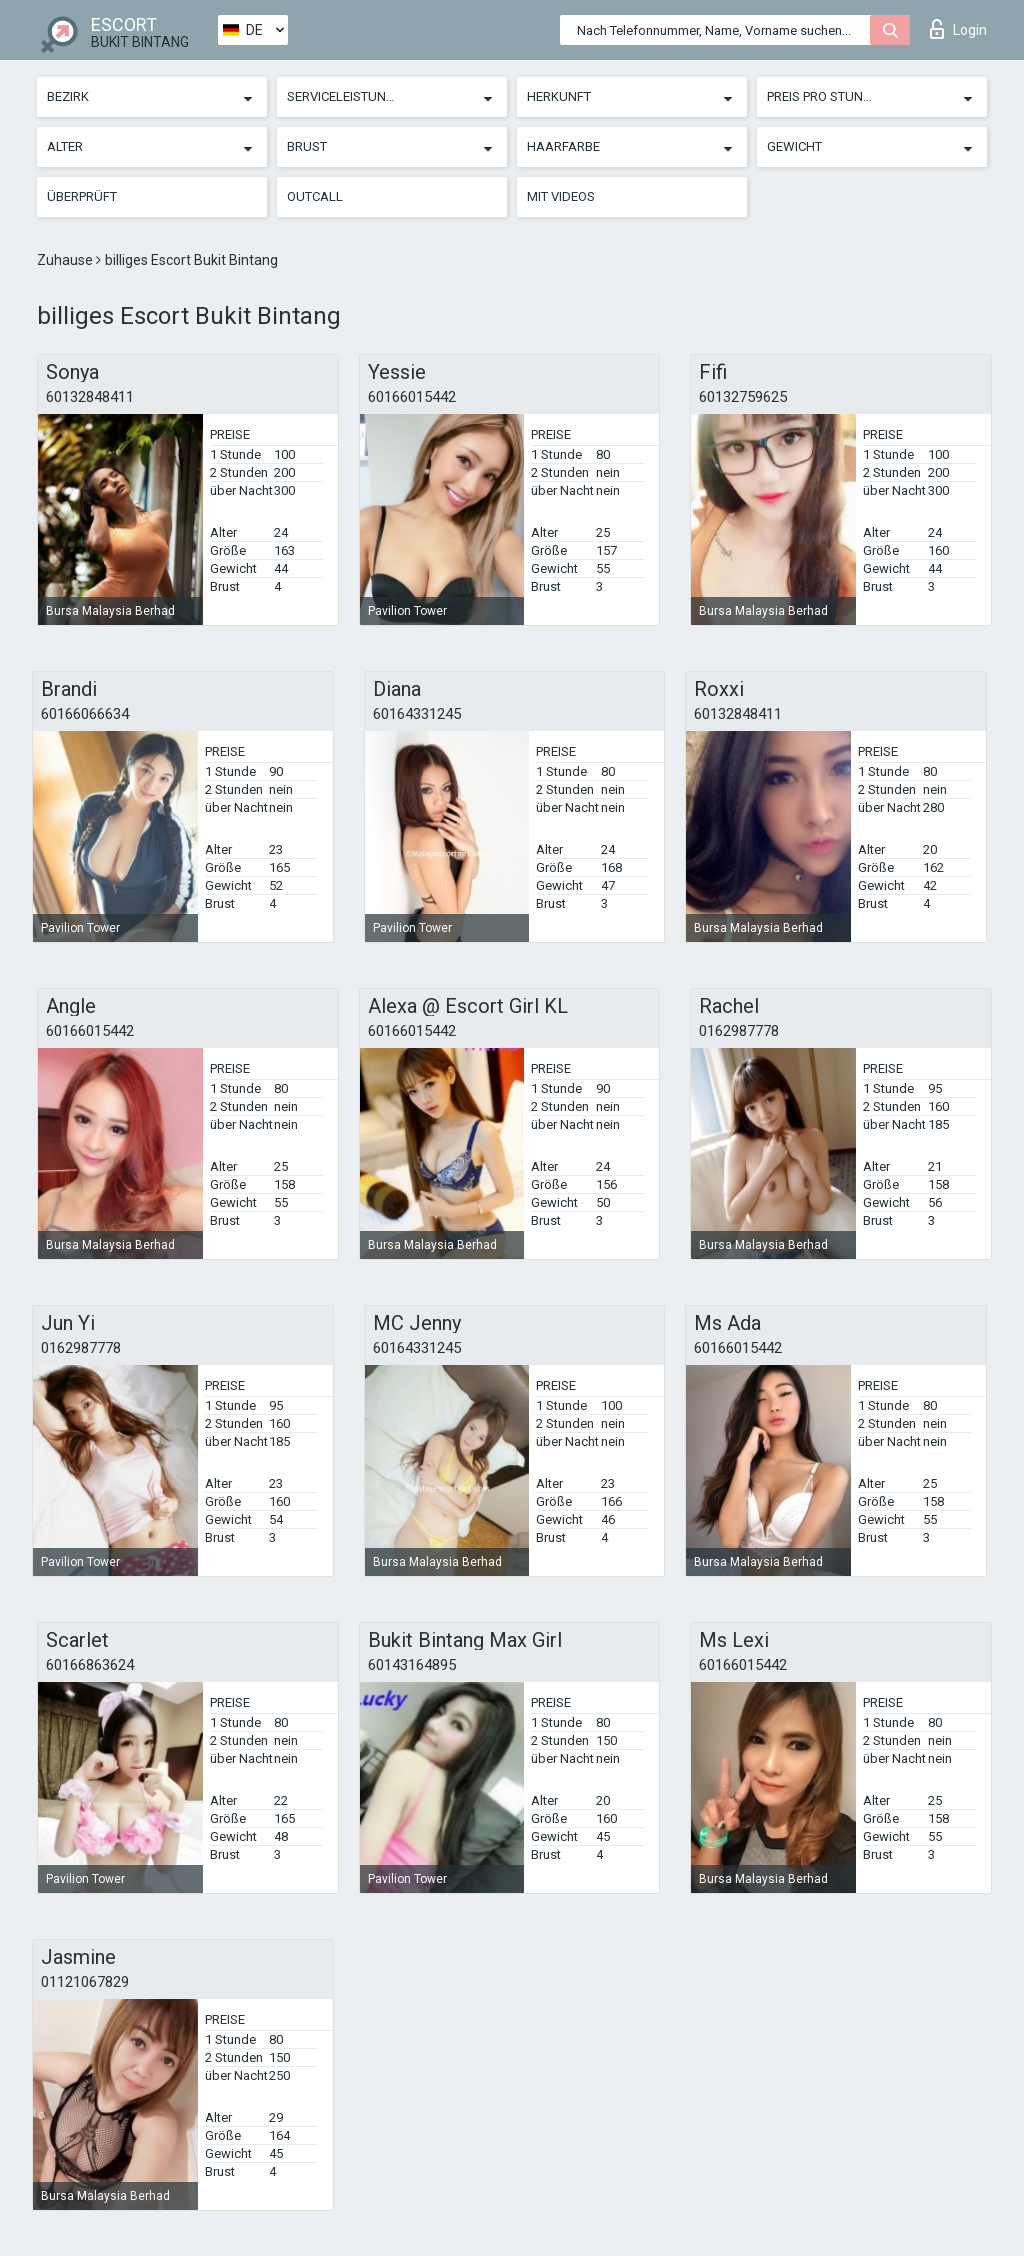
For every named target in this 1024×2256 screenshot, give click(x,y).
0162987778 (739, 1031)
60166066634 (85, 714)
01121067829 (85, 1982)
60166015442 (412, 397)
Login (958, 29)
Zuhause (66, 260)
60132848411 (90, 397)
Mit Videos (561, 196)
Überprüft (82, 196)
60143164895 (412, 1665)
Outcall (315, 196)
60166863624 (90, 1665)
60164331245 (417, 714)
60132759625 (743, 397)
